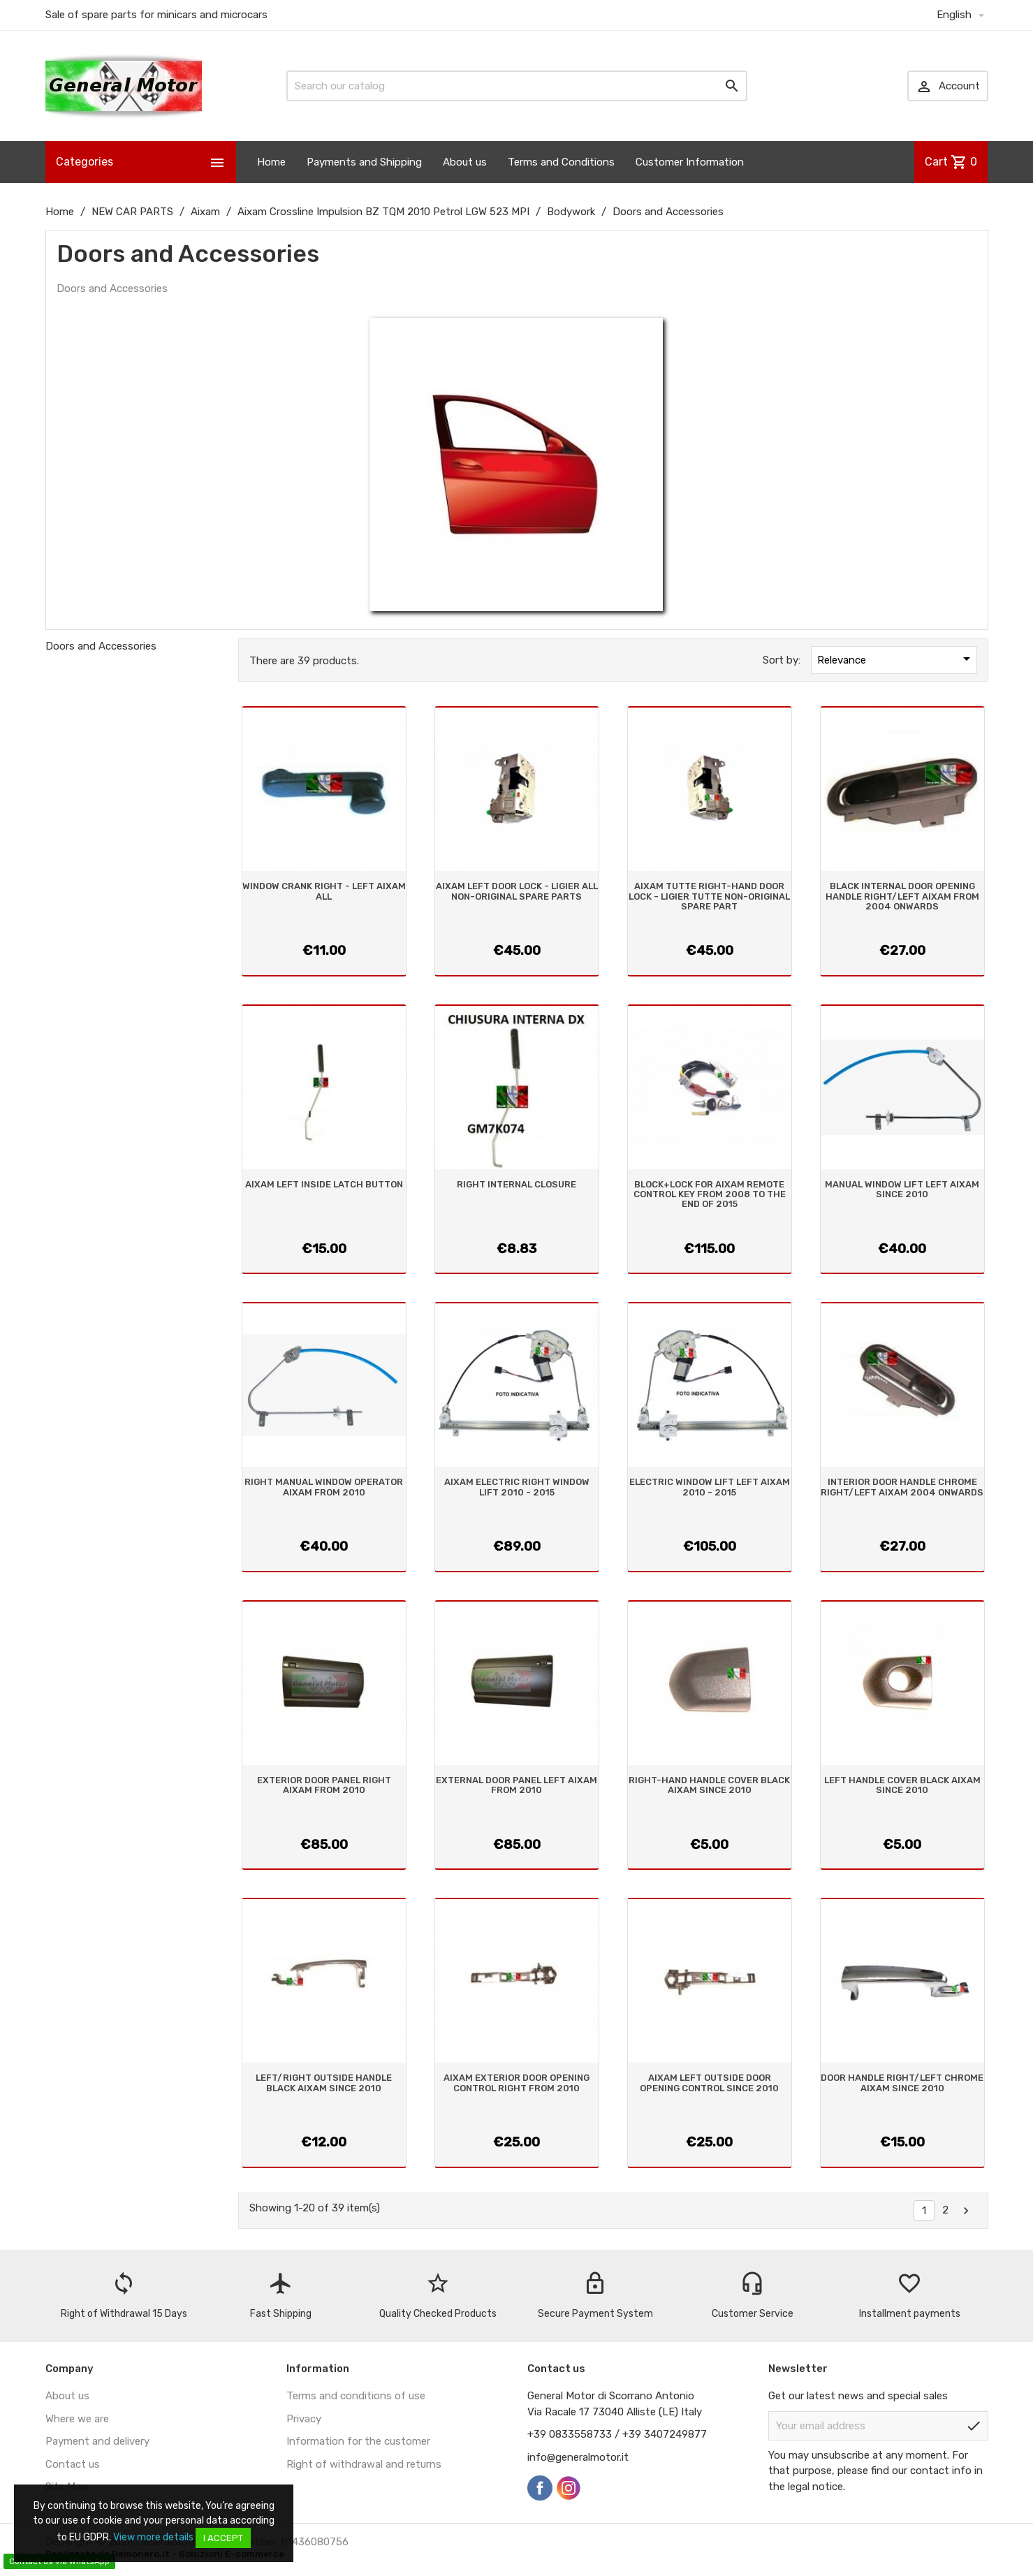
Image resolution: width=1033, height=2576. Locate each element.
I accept (223, 2538)
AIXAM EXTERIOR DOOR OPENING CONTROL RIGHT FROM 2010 (516, 2082)
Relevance (896, 658)
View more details (153, 2537)
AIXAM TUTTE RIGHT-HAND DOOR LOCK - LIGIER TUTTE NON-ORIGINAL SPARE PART (709, 896)
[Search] (517, 86)
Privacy (303, 2419)
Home (271, 162)
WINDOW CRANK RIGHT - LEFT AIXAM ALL (324, 891)
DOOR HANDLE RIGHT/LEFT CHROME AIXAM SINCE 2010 (902, 2082)
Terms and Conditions (561, 162)
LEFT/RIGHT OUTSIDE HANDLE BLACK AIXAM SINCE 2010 (324, 2082)
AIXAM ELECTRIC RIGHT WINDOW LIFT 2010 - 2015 (516, 1487)
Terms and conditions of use (355, 2396)
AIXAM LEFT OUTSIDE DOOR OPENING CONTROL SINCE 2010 (709, 2082)
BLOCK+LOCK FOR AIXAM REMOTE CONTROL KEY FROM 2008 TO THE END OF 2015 (709, 1194)
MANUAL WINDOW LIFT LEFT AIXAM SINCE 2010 (902, 1189)
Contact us (72, 2464)
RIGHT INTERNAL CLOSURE (516, 1184)
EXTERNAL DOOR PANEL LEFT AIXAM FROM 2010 (516, 1785)
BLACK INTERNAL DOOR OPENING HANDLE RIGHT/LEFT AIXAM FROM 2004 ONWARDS (902, 896)
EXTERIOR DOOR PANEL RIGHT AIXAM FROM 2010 (324, 1785)
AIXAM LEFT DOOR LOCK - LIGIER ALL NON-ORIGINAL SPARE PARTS (517, 891)
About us (465, 162)
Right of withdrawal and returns (363, 2464)
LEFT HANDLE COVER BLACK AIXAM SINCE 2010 (902, 1785)
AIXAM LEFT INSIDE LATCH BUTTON (324, 1184)
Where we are (77, 2419)
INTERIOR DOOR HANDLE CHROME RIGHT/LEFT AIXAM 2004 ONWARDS (902, 1487)
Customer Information (690, 162)
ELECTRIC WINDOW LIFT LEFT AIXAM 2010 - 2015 (709, 1487)
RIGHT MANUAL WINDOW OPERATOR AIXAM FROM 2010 (323, 1487)
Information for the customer (358, 2441)
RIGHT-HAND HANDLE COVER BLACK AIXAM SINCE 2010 (709, 1785)
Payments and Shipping (364, 162)
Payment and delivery (97, 2441)
